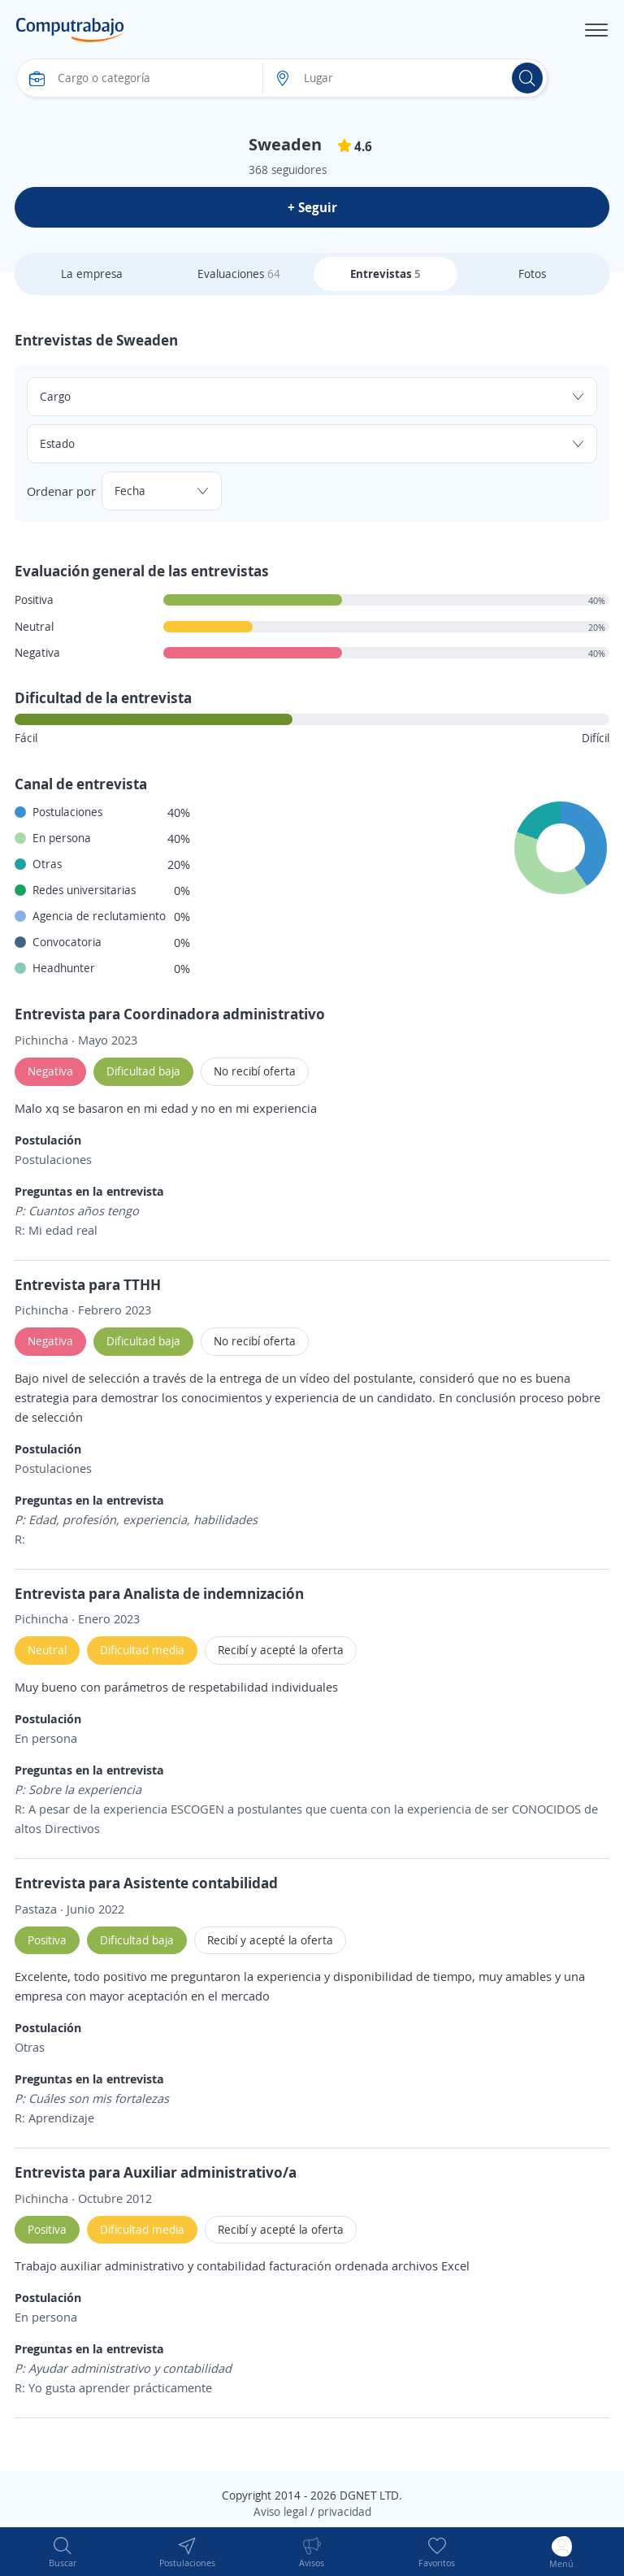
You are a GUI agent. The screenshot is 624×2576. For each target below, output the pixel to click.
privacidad (344, 2511)
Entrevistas (385, 273)
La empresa (92, 273)
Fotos (532, 273)
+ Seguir (312, 207)
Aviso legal (280, 2511)
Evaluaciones (238, 273)
